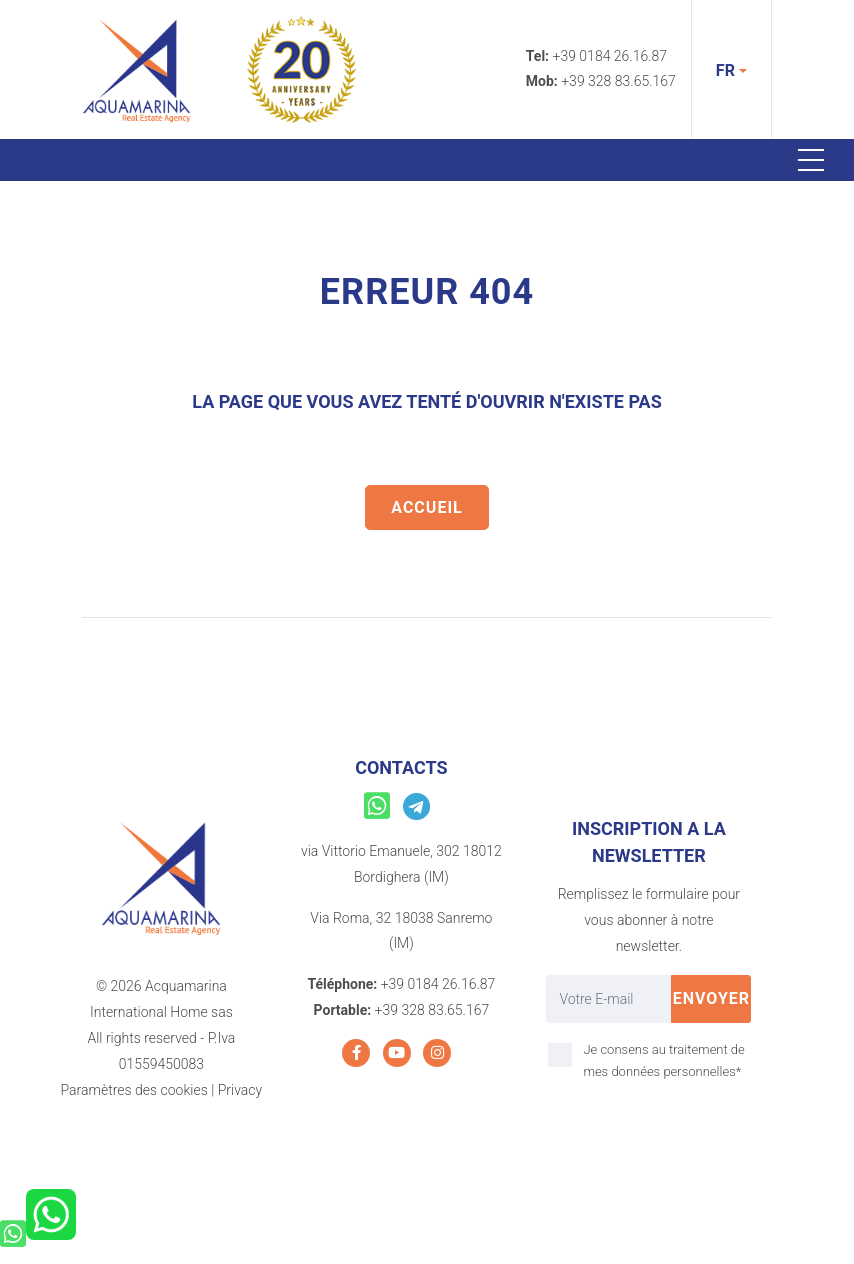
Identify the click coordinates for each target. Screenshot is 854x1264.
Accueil (426, 507)
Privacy (240, 1090)
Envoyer (712, 998)
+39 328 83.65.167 (618, 81)
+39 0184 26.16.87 (610, 56)
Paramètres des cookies (134, 1090)
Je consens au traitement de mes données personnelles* (663, 1060)
